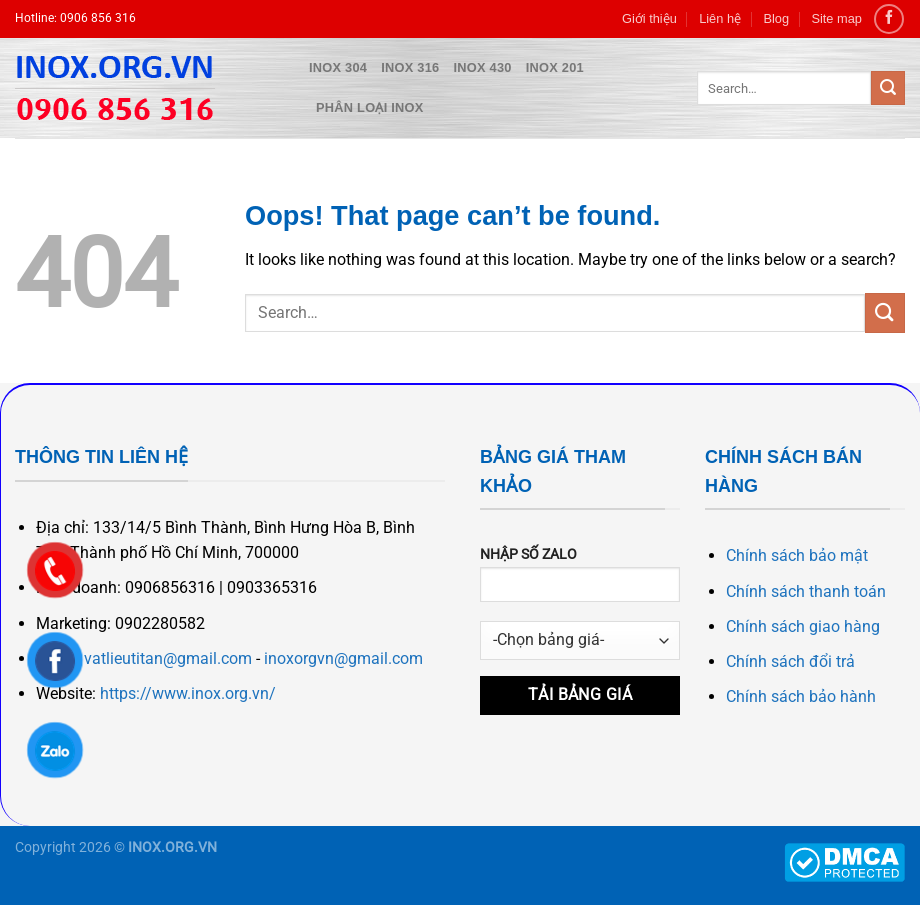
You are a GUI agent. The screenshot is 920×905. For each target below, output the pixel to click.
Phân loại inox (370, 107)
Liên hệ (720, 18)
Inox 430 (483, 67)
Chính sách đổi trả (790, 661)
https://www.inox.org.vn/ (188, 693)
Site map (836, 18)
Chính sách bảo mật (797, 555)
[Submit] (888, 88)
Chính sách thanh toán (806, 591)
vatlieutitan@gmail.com (168, 658)
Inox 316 (410, 67)
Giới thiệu (649, 18)
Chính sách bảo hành (801, 696)
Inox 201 (555, 67)
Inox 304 (338, 67)
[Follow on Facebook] (888, 18)
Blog (776, 18)
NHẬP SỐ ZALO (580, 580)
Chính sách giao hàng (803, 626)
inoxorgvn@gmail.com (343, 658)
